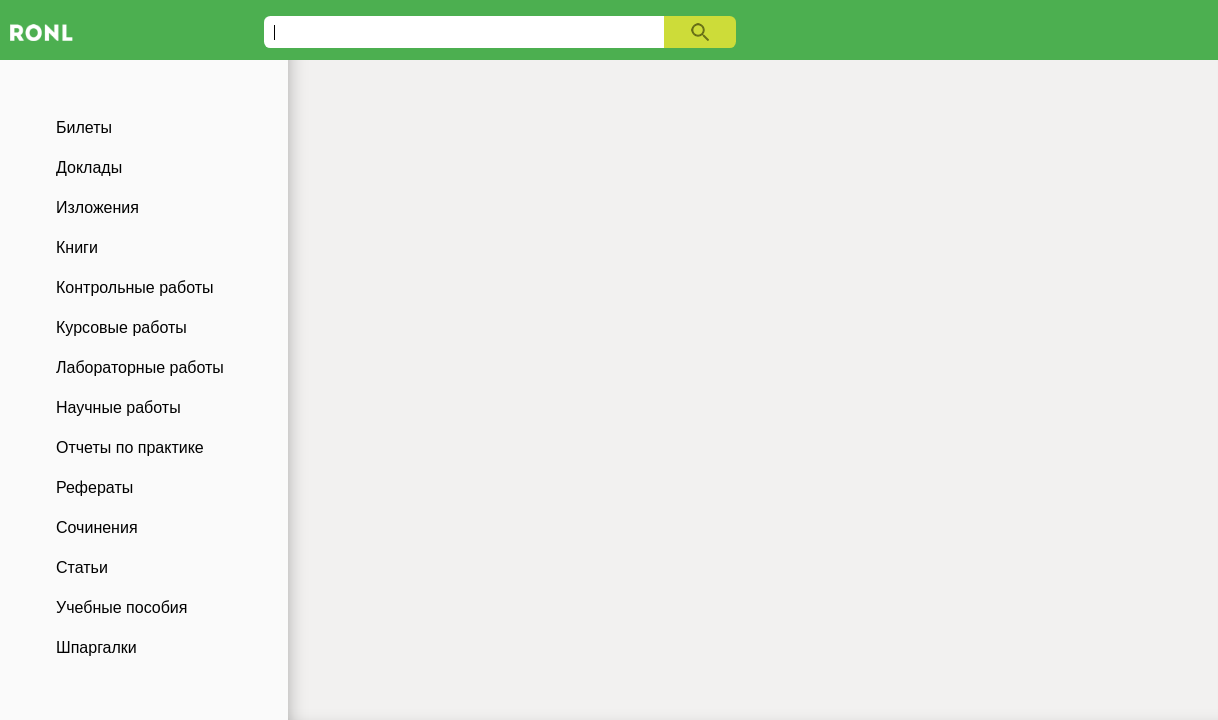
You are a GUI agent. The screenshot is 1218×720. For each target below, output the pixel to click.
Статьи (82, 567)
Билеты (84, 127)
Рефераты (94, 487)
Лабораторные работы (140, 367)
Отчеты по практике (130, 447)
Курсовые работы (121, 327)
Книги (77, 247)
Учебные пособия (121, 607)
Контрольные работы (135, 287)
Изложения (97, 207)
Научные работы (118, 407)
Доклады (89, 167)
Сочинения (97, 527)
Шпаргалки (96, 647)
